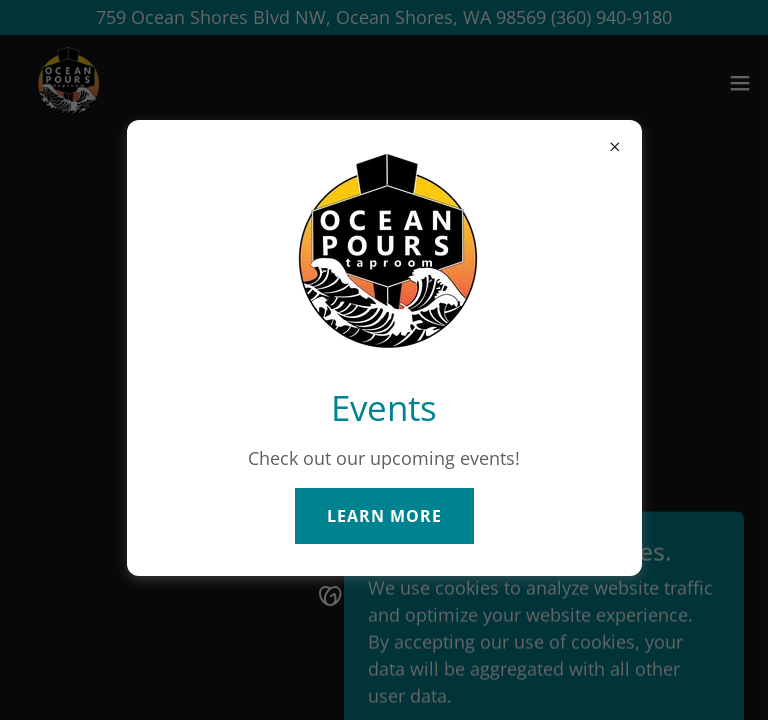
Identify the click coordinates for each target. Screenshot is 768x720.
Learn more (384, 516)
